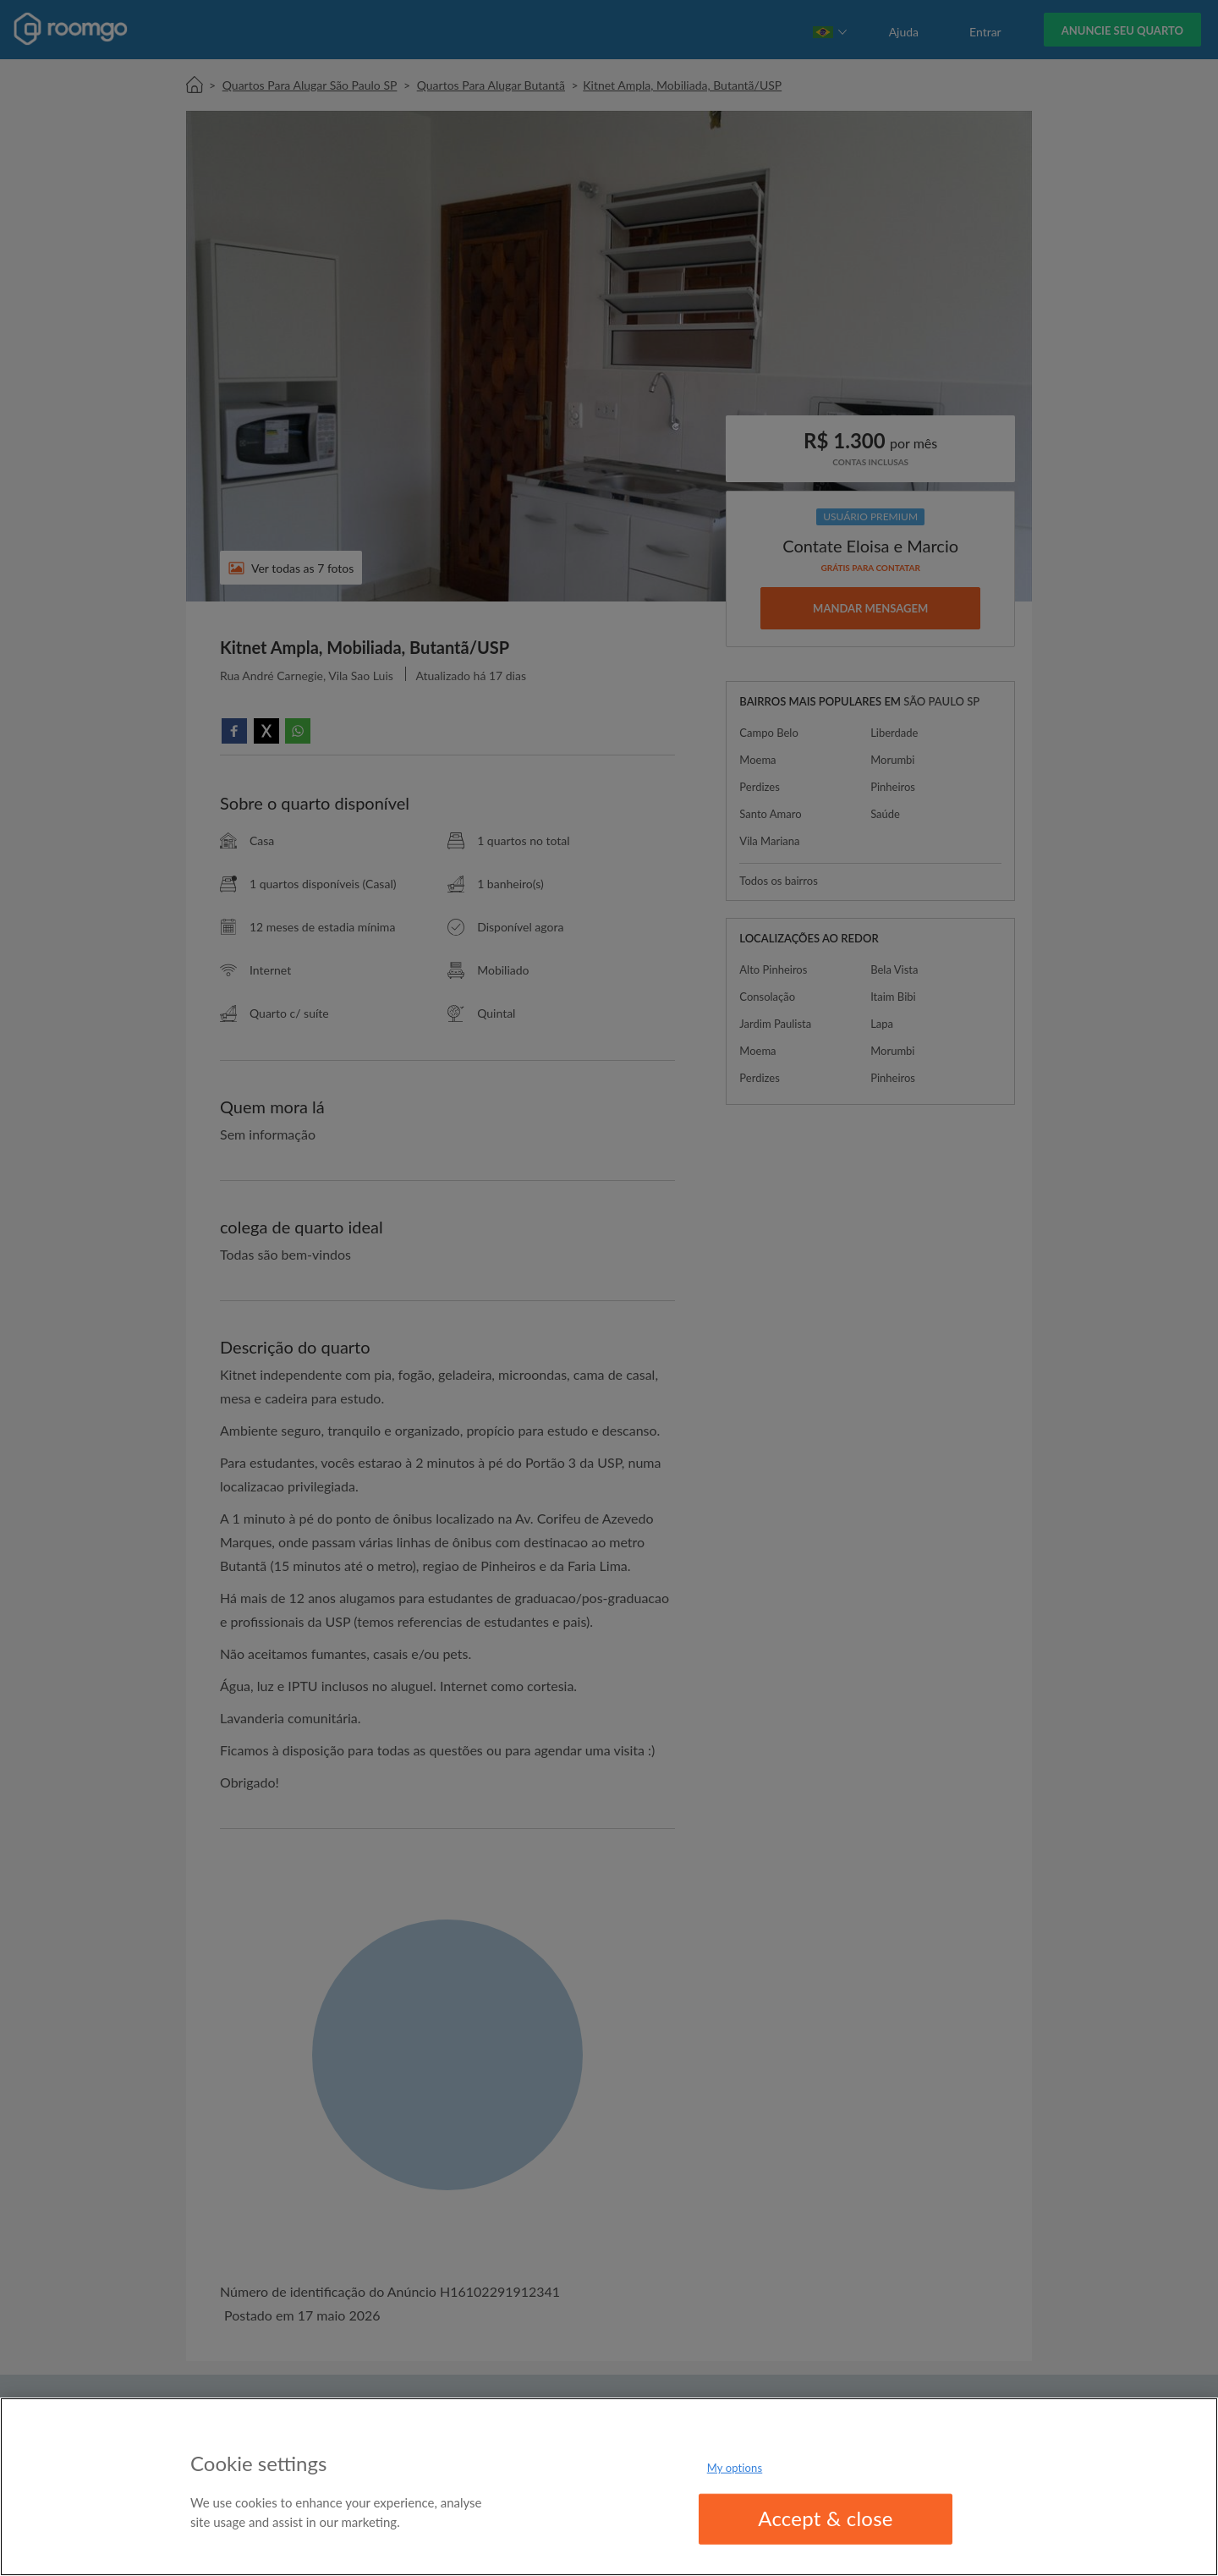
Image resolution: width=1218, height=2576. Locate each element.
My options (735, 2467)
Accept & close (825, 2518)
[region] (609, 2486)
